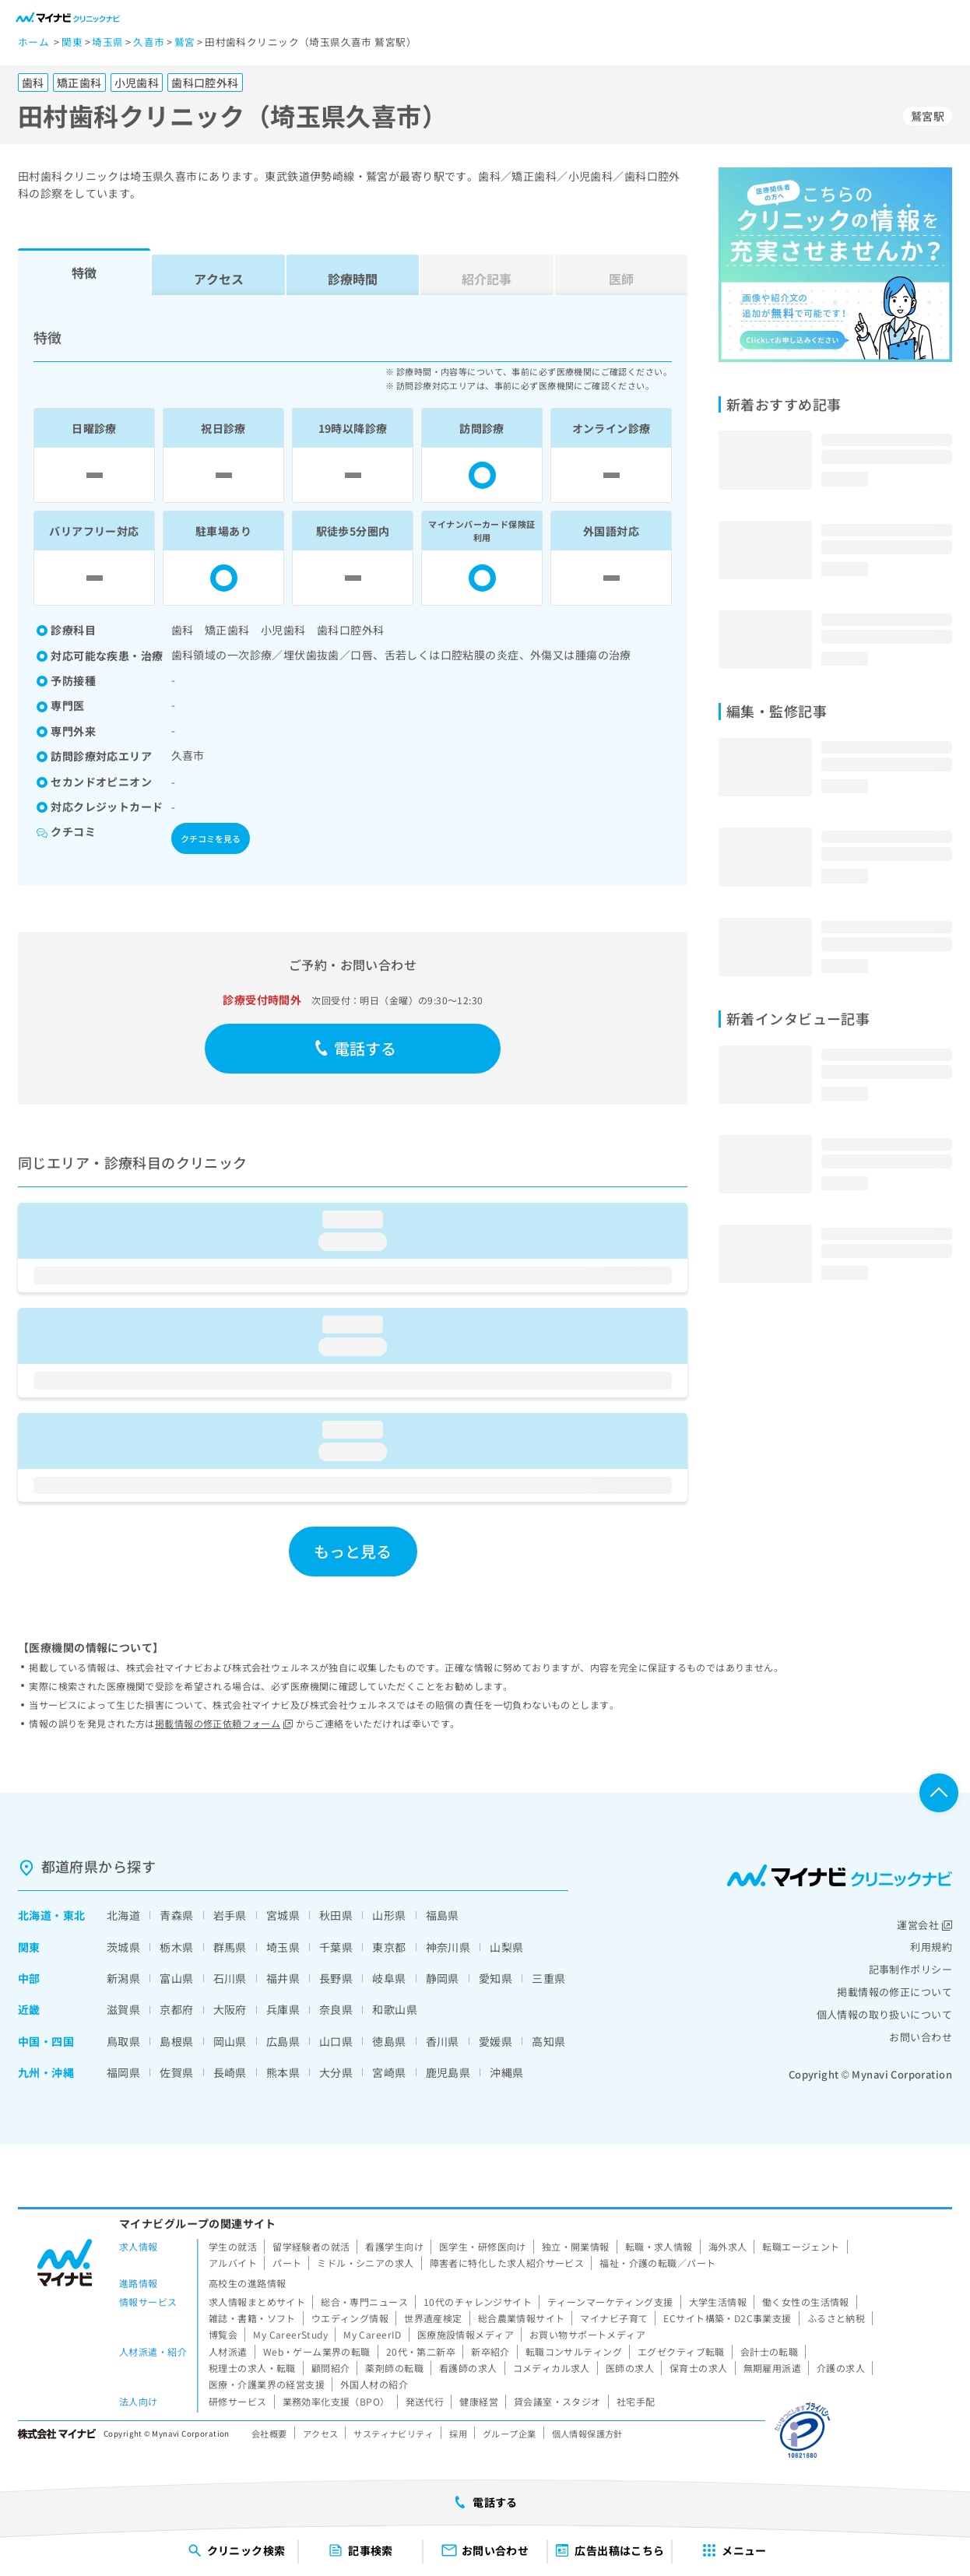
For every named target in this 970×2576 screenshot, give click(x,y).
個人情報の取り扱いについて (884, 2014)
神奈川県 (448, 1947)
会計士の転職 (769, 2351)
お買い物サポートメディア (587, 2334)
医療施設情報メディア (465, 2334)
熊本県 (283, 2072)
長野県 (336, 1978)
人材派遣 (228, 2351)
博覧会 (223, 2334)
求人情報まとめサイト (257, 2301)
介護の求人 (841, 2367)
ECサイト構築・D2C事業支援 (727, 2318)
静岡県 (442, 1978)
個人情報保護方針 (587, 2433)
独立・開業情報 (576, 2246)
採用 (458, 2433)
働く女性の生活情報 (805, 2301)
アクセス (219, 278)
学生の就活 (233, 2246)
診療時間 (353, 278)
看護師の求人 (468, 2367)
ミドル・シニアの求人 (365, 2262)
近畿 (29, 2009)
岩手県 (230, 1915)
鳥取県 (123, 2041)
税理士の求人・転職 (252, 2367)
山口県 (336, 2041)
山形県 (389, 1915)
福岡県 (123, 2072)
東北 (74, 1915)
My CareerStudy (290, 2334)
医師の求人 (630, 2367)
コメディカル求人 (551, 2367)
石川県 (230, 1978)
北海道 (34, 1915)
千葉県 (336, 1947)
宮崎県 (389, 2072)
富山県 (176, 1978)
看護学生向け (394, 2246)
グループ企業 (509, 2433)
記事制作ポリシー (910, 1969)
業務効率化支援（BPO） (336, 2401)
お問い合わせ (920, 2037)
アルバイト (233, 2262)
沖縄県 (506, 2072)
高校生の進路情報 (247, 2283)
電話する (355, 1048)
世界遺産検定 (433, 2318)
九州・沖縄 (46, 2072)
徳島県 (389, 2041)
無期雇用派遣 (772, 2367)
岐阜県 (389, 1978)
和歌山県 (394, 2009)
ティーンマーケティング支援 (610, 2301)
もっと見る (353, 1551)
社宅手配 (636, 2401)
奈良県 (336, 2009)
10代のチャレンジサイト (477, 2301)
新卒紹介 (490, 2351)
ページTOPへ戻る (938, 1792)
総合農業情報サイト (521, 2318)
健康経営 (478, 2401)
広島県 (283, 2041)
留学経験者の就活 (311, 2246)
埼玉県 (283, 1947)
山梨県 (506, 1947)
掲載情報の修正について (894, 1991)
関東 (29, 1947)
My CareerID (372, 2334)
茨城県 (123, 1947)
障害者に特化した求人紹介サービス (507, 2262)
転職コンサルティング (573, 2351)
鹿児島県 (448, 2072)
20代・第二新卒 (420, 2351)
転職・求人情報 (659, 2246)
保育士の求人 (699, 2367)
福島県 (442, 1915)
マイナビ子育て (614, 2318)
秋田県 (336, 1915)
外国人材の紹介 (374, 2384)
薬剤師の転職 (394, 2367)
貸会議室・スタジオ (557, 2401)
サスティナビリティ (393, 2433)
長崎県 (230, 2072)
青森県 (176, 1915)
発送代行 (425, 2401)
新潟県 (123, 1978)
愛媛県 (495, 2041)
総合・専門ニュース (364, 2301)
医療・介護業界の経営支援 (267, 2384)
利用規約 (931, 1946)
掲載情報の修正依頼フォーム (224, 1723)
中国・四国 (46, 2041)
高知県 (548, 2041)
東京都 (389, 1947)
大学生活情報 (718, 2301)
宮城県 (283, 1915)
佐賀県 (176, 2072)
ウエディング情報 (349, 2318)
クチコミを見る (211, 838)
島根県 (176, 2041)
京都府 (176, 2009)
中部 (29, 1978)
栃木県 (176, 1947)
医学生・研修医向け (482, 2246)
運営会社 (924, 1924)
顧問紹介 (330, 2367)
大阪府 (230, 2009)
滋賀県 (123, 2009)
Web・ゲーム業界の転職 (317, 2351)
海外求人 (727, 2246)
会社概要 (269, 2433)
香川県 (442, 2041)
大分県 (336, 2072)
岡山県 (230, 2041)
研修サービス (238, 2401)
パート (286, 2262)
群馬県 (230, 1947)
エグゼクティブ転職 (681, 2351)
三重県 (548, 1978)
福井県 (283, 1978)
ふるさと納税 (836, 2318)
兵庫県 (283, 2009)
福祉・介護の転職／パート (657, 2262)
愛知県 (495, 1978)
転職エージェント (800, 2246)
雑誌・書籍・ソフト (252, 2318)
